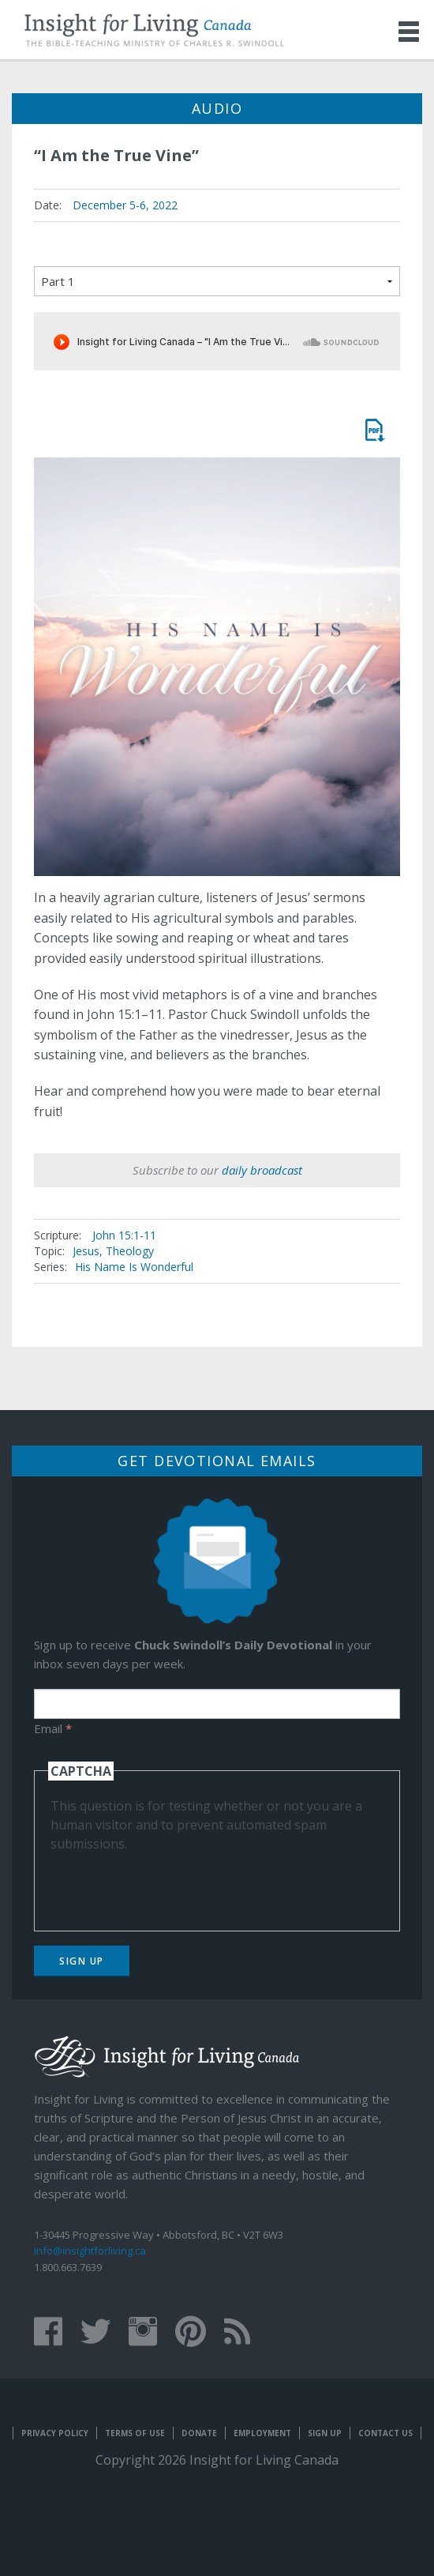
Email (53, 1728)
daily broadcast (262, 1170)
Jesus (86, 1250)
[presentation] (170, 1884)
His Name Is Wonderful (134, 1266)
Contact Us (385, 2433)
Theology (130, 1250)
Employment (262, 2433)
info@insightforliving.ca (90, 2250)
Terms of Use (135, 2433)
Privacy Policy (54, 2433)
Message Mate (374, 430)
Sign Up (81, 1961)
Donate (199, 2433)
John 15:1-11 (124, 1235)
